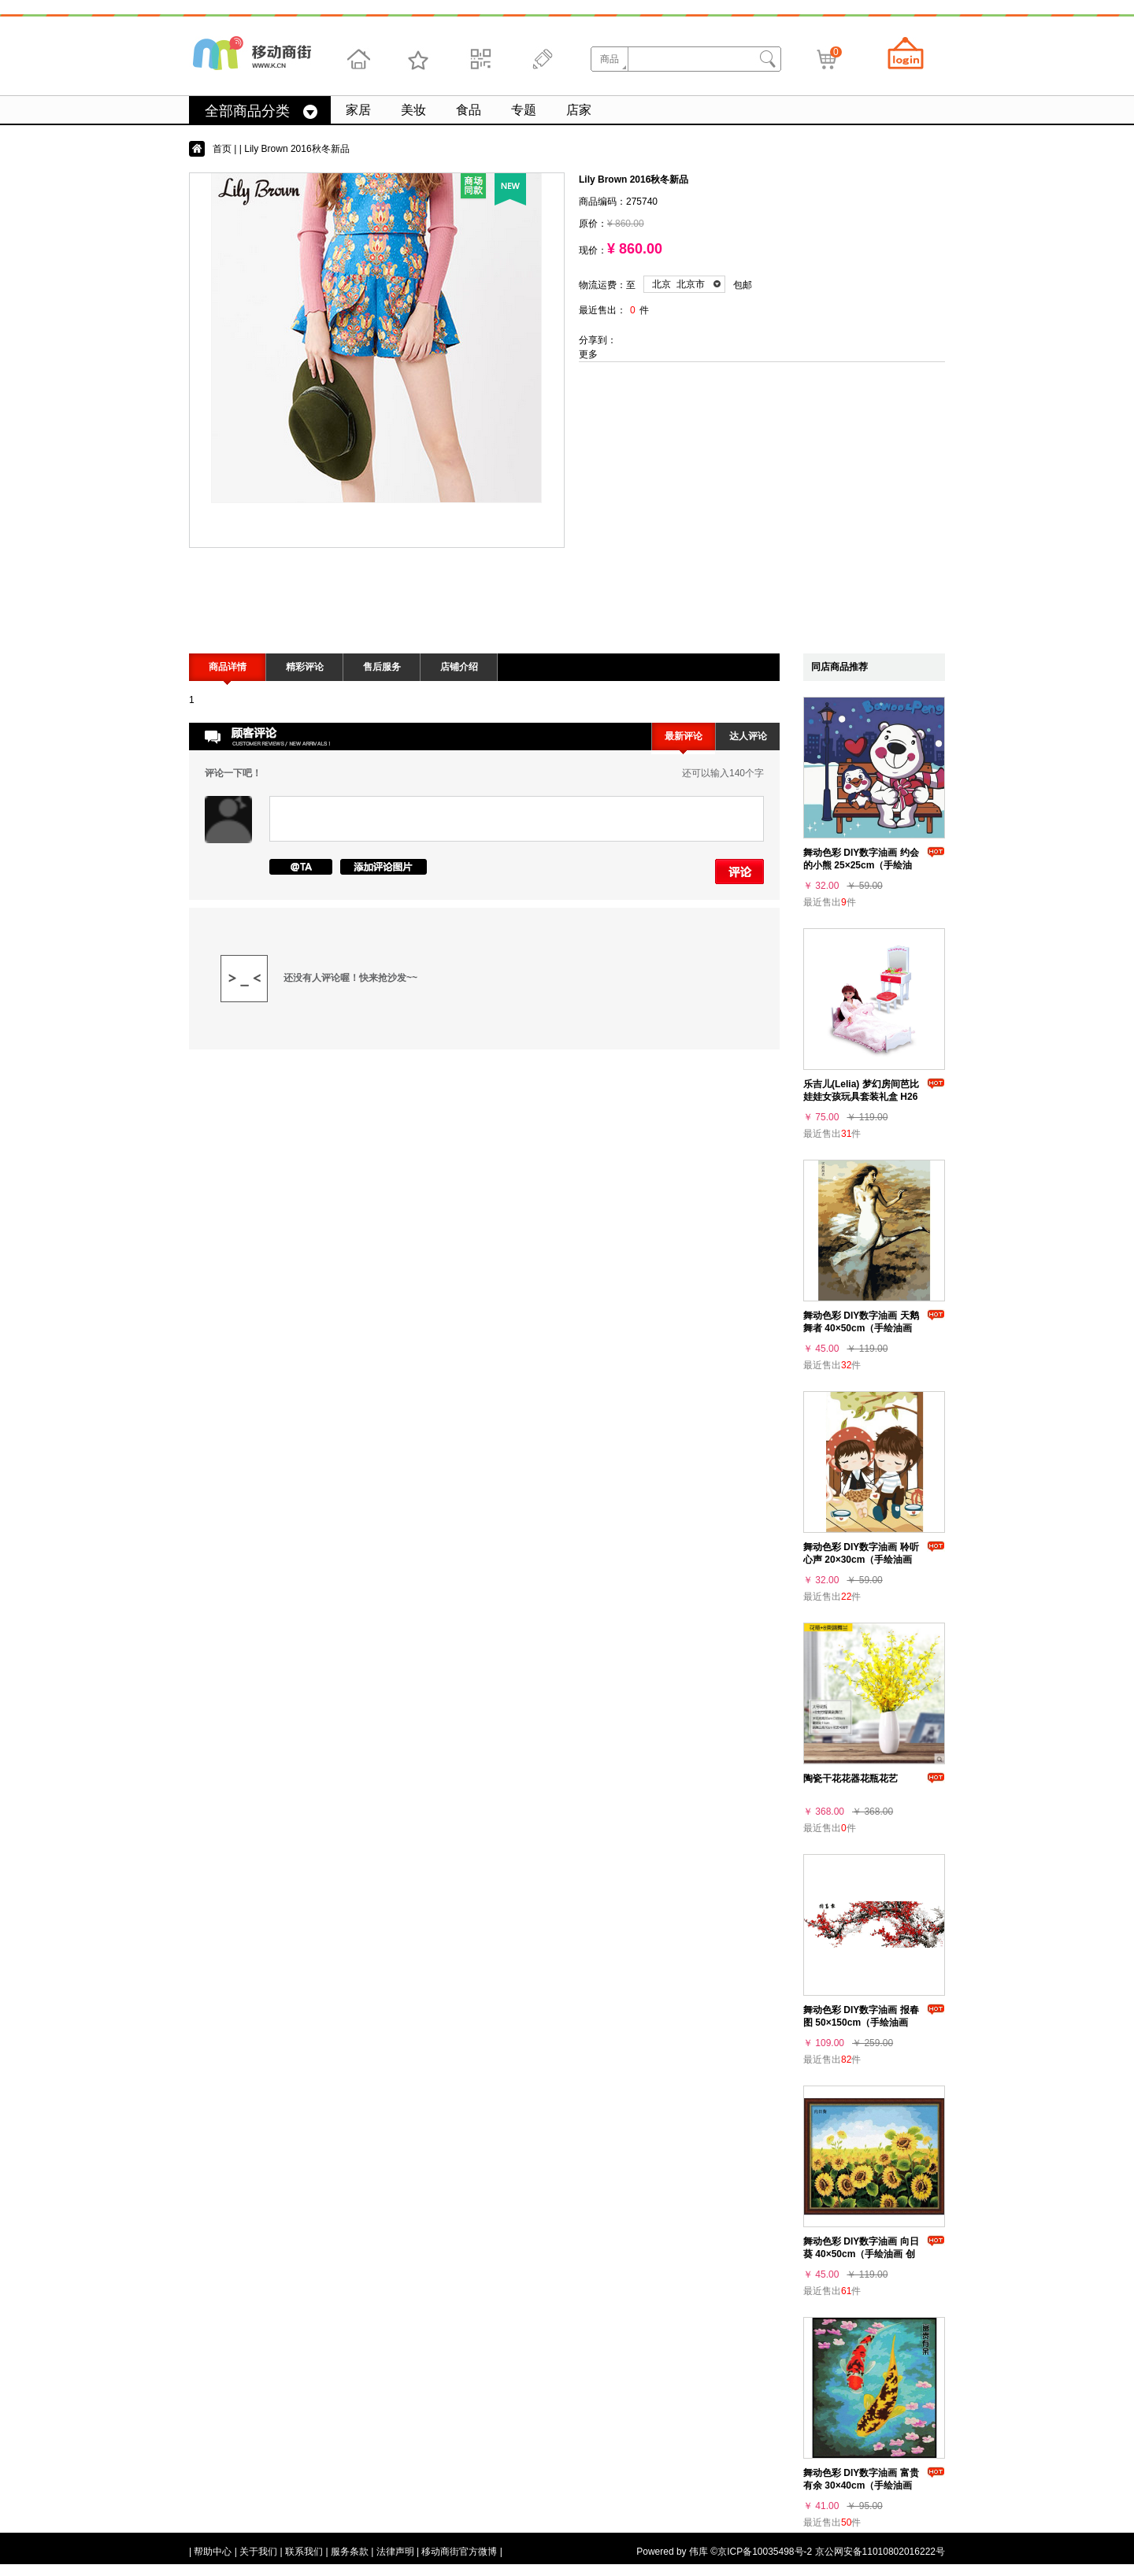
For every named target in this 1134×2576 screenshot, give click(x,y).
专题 (523, 110)
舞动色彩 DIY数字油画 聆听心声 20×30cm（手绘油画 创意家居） (861, 1560)
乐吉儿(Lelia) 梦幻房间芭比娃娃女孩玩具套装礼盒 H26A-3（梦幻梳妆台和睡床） (861, 1097)
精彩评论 (305, 666)
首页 (222, 148)
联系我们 (304, 2551)
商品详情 (227, 666)
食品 (468, 110)
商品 (609, 59)
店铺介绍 (459, 666)
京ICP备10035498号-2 (764, 2551)
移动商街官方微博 (459, 2551)
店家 (578, 110)
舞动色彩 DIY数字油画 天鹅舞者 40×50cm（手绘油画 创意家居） (861, 1328)
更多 (588, 354)
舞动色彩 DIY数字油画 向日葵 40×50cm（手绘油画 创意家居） (861, 2254)
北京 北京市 (678, 284)
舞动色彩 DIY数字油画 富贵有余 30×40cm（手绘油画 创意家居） (861, 2485)
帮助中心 (213, 2551)
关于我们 (258, 2551)
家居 (358, 110)
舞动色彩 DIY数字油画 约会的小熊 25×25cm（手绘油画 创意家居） (861, 865)
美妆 (413, 110)
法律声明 (395, 2551)
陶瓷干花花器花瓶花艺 (850, 1778)
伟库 (698, 2551)
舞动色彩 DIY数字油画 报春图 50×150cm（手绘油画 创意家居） (861, 2022)
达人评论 (748, 736)
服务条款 (350, 2551)
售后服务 (382, 666)
